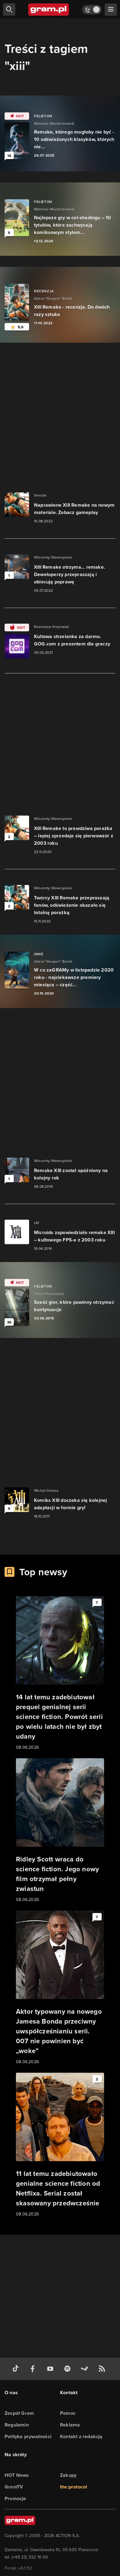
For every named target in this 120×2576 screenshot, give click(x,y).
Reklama (70, 2424)
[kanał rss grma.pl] (103, 2369)
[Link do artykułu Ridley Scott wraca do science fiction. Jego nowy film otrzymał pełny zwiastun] (60, 1830)
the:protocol (73, 2486)
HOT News (17, 2475)
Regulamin (17, 2424)
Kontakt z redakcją (81, 2436)
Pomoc (68, 2413)
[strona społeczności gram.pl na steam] (86, 2369)
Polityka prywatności (28, 2436)
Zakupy (68, 2475)
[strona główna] (48, 9)
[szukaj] (9, 9)
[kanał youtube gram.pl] (51, 2369)
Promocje (15, 2498)
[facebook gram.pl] (34, 2369)
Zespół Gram (19, 2413)
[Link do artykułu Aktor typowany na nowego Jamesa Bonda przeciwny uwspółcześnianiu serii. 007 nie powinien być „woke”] (60, 1988)
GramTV (14, 2486)
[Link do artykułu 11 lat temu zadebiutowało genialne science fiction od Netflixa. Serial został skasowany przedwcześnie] (60, 2145)
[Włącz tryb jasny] (92, 9)
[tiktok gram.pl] (17, 2369)
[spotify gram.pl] (68, 2369)
